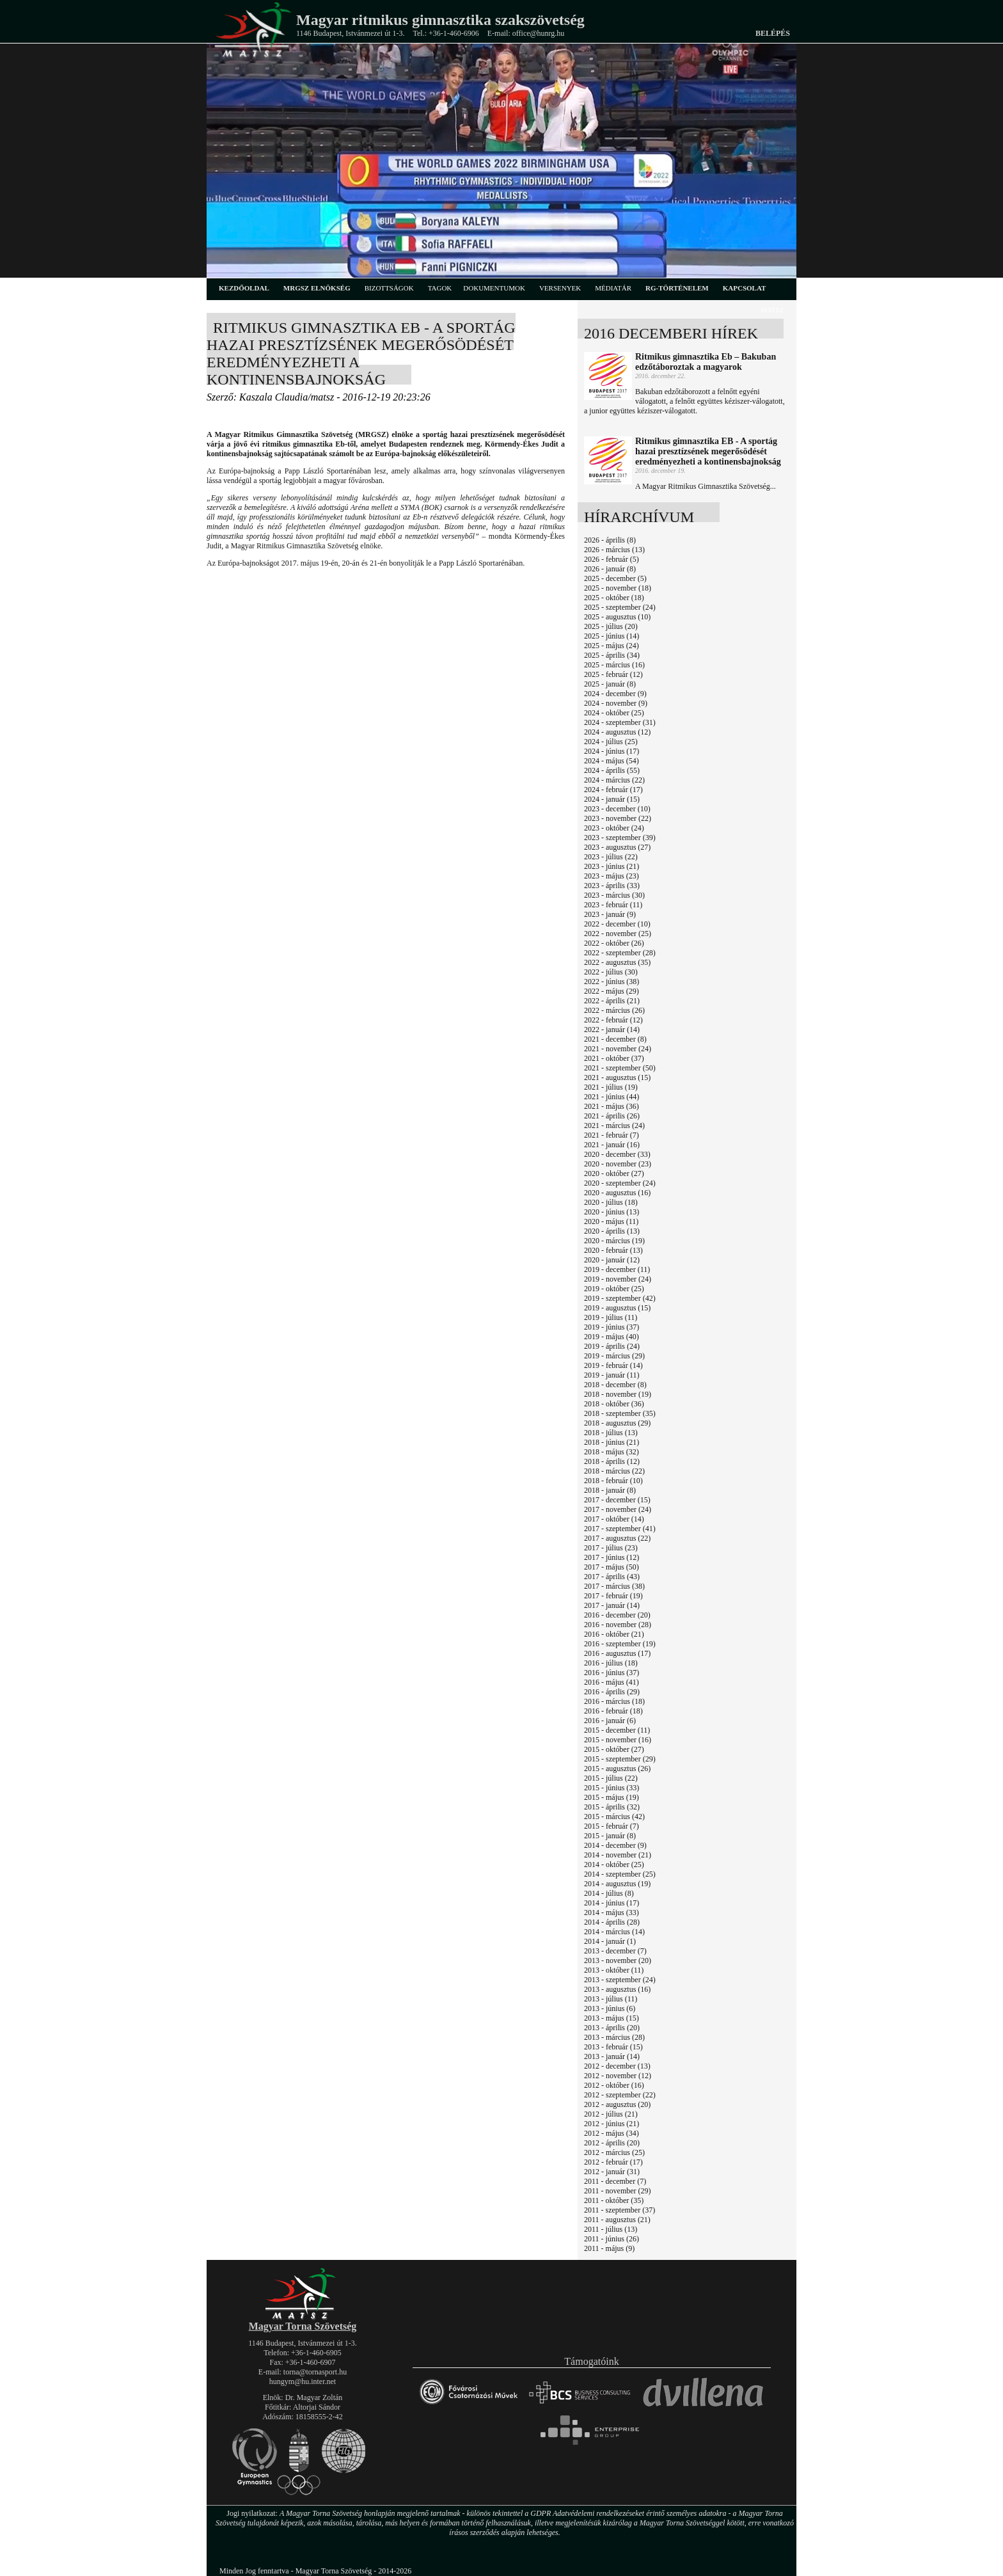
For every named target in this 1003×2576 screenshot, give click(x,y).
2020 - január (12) (612, 1259)
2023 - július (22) (611, 856)
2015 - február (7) (611, 1826)
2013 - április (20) (612, 2027)
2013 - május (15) (611, 2018)
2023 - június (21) (611, 866)
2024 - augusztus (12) (617, 731)
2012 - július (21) (611, 2114)
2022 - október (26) (614, 943)
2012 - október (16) (614, 2085)
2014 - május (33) (611, 1912)
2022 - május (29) (611, 991)
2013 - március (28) (614, 2037)
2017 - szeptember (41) (620, 1528)
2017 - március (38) (614, 1586)
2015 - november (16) (617, 1739)
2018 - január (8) (610, 1490)
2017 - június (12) (611, 1557)
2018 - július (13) (611, 1432)
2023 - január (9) (610, 914)
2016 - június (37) (611, 1672)
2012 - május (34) (611, 2133)
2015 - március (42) (614, 1816)
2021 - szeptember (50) (620, 1067)
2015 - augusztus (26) (617, 1768)
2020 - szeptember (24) (620, 1183)
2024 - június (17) (611, 751)
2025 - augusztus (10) (617, 616)
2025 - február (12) (613, 674)
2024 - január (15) (612, 799)
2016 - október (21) (614, 1634)
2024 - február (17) (613, 789)
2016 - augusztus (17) (617, 1653)
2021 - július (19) (611, 1087)
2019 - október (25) (614, 1288)
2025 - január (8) (610, 684)
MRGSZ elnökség (317, 288)
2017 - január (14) (612, 1605)
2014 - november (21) (617, 1854)
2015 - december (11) (617, 1730)
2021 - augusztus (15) (617, 1077)
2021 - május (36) (611, 1106)
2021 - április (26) (612, 1115)
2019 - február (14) (613, 1365)
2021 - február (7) (611, 1135)
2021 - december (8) (615, 1039)
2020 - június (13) (611, 1211)
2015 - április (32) (612, 1806)
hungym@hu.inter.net (302, 2381)
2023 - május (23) (611, 875)
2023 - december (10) (617, 808)
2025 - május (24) (611, 645)
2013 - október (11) (614, 1970)
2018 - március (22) (614, 1471)
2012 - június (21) (611, 2123)
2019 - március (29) (614, 1355)
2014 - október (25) (614, 1864)
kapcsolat (744, 288)
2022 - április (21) (612, 1000)
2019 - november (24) (617, 1279)
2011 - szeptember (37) (619, 2210)
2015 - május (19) (611, 1797)
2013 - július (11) (610, 1998)
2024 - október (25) (614, 712)
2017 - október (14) (614, 1519)
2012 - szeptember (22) (620, 2094)
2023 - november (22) (617, 818)
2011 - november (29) (617, 2190)
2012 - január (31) (612, 2171)
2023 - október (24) (614, 827)
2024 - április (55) (612, 770)
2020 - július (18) (611, 1202)
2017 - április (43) (612, 1576)
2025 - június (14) (611, 636)
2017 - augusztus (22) (617, 1538)
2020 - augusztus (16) (617, 1192)
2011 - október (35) (614, 2200)
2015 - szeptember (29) (620, 1758)
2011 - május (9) (609, 2248)
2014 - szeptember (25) (620, 1874)
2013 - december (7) (615, 1950)
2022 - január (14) (612, 1029)
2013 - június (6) (609, 2008)
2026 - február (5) (611, 559)
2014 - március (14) (614, 1931)
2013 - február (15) (613, 2046)
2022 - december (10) (617, 923)
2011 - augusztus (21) (617, 2219)
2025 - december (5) (615, 578)
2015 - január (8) (610, 1835)
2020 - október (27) (614, 1173)
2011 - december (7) (615, 2181)
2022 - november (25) (617, 933)
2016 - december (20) (617, 1614)
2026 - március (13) (614, 549)
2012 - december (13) (617, 2066)
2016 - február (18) (613, 1710)
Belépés (772, 33)
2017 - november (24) (617, 1509)
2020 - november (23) (617, 1163)
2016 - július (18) (611, 1662)
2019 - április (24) (612, 1346)
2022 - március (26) (614, 1010)
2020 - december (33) (617, 1154)
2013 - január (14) (612, 2056)
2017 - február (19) (613, 1595)
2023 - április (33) (612, 885)
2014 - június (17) (611, 1902)
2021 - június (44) (611, 1096)
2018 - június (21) (611, 1442)
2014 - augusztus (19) (617, 1883)
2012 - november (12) (617, 2075)
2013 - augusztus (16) (617, 1989)
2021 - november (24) (617, 1048)
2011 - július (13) (610, 2229)
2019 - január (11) (612, 1375)
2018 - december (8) (615, 1384)
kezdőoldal (244, 288)
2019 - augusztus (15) (617, 1307)
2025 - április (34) (612, 655)
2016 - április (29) (612, 1691)
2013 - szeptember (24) (620, 1979)
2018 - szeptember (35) (620, 1413)
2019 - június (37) (611, 1327)
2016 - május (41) (611, 1682)
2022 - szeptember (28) (620, 952)
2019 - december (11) (617, 1269)
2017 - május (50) (611, 1566)
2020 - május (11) (611, 1221)
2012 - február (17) (613, 2162)
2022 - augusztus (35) (617, 962)
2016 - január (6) (610, 1720)
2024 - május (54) (611, 760)
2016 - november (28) (617, 1624)
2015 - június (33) (611, 1787)
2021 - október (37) (614, 1058)
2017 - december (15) (617, 1499)
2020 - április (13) (612, 1231)
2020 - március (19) (614, 1240)
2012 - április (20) (612, 2142)
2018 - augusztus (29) (617, 1423)
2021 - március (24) (614, 1125)
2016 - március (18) (614, 1701)
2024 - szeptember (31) (620, 722)
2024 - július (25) (611, 741)
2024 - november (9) (615, 703)
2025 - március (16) (614, 664)
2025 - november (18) (617, 588)
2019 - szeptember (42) (620, 1298)
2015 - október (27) (614, 1749)
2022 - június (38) (611, 981)
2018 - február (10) (613, 1480)
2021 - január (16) (612, 1144)
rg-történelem (677, 288)
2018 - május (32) (611, 1451)
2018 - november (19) (617, 1394)
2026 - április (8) (610, 540)
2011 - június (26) (611, 2238)
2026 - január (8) (610, 568)
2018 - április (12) (612, 1461)
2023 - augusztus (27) (617, 847)
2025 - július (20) (611, 626)
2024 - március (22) (614, 779)
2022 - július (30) (611, 971)
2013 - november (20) (617, 1960)
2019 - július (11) (610, 1317)
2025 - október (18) (614, 597)
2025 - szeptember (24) (620, 607)
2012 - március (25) (614, 2152)
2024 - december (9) (615, 693)
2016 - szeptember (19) (620, 1643)
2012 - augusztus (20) (617, 2104)
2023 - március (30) (614, 895)
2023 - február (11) (613, 904)
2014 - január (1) (610, 1941)
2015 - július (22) (611, 1778)
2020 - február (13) (613, 1250)
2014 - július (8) (609, 1893)
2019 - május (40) (611, 1336)
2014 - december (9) (615, 1845)
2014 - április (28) (612, 1922)
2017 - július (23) (611, 1547)
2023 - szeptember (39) (620, 837)
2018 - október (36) (614, 1403)
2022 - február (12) (613, 1019)
